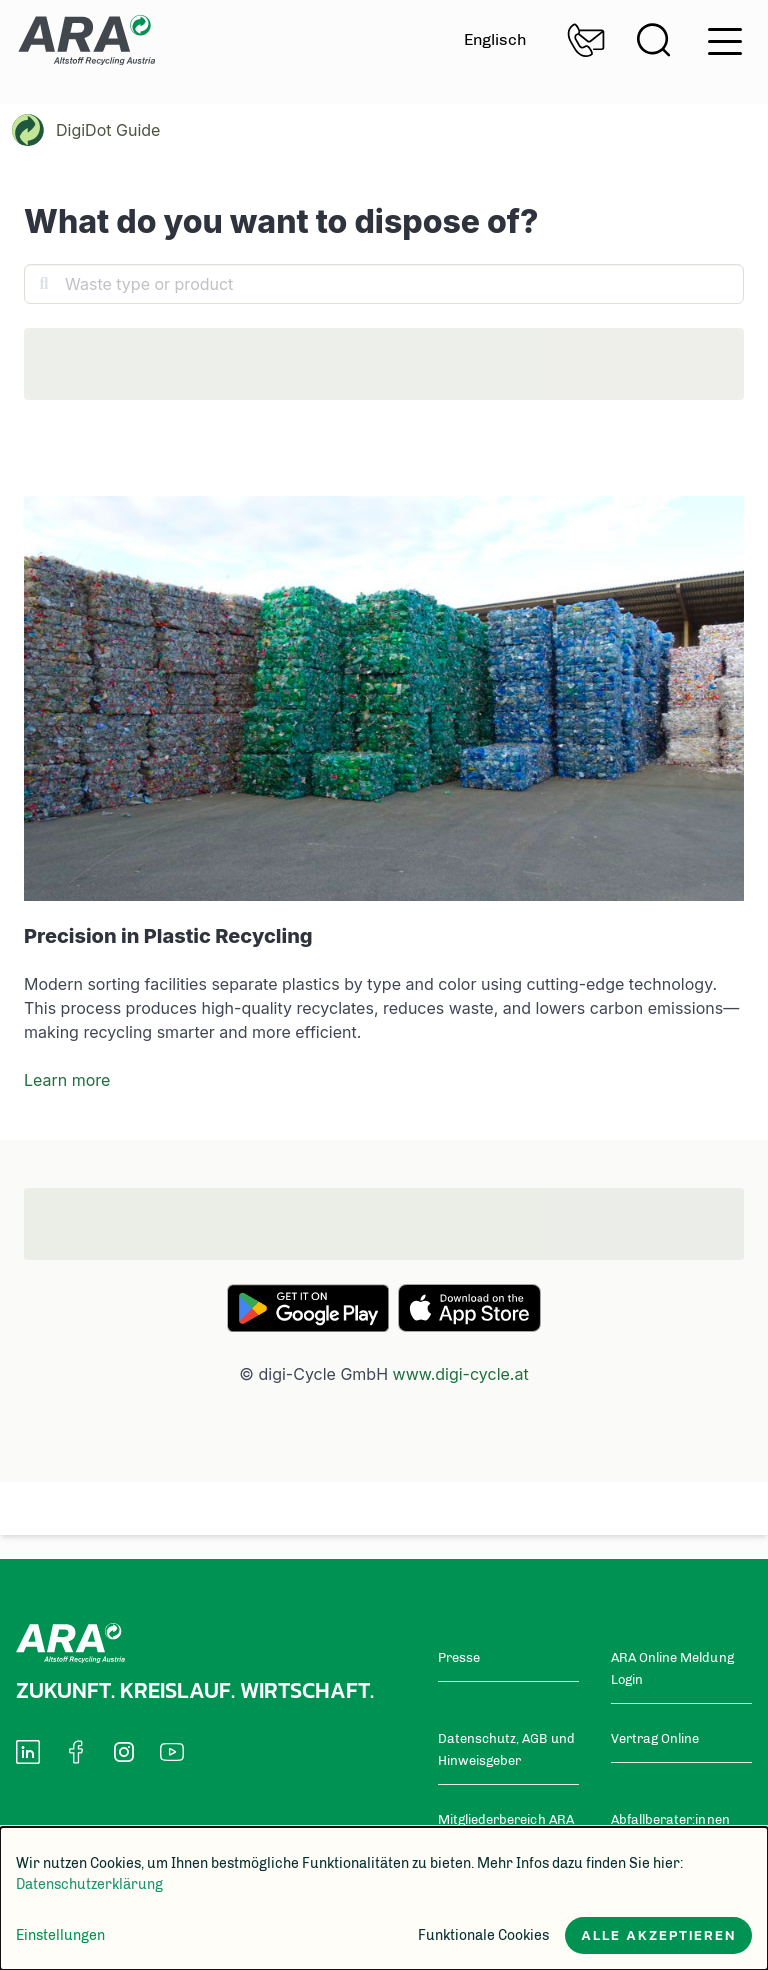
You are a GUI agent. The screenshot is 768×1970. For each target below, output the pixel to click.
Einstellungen (60, 1935)
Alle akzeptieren (658, 1935)
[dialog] (384, 1898)
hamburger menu (725, 41)
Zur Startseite (86, 40)
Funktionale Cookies (483, 1935)
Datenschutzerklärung (89, 1884)
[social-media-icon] (28, 1747)
